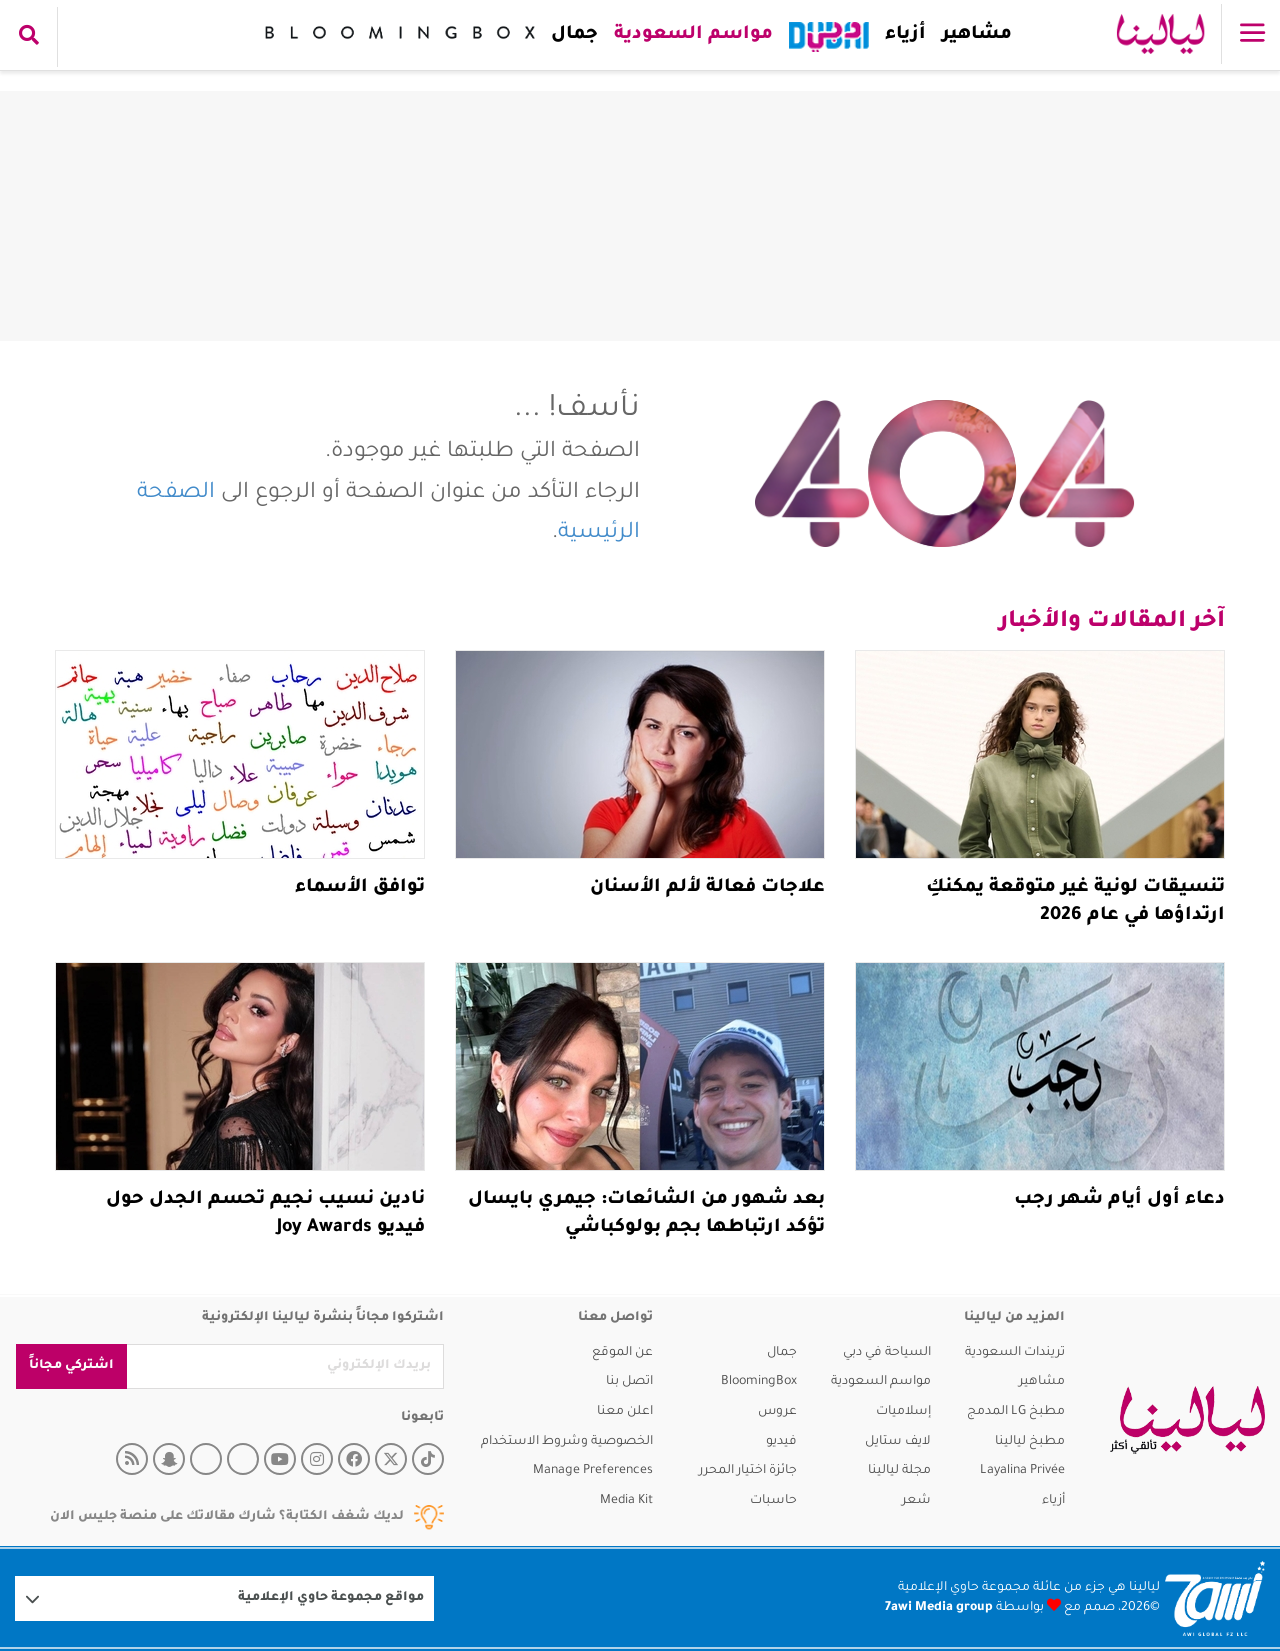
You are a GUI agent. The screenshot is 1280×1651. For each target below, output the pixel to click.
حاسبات (773, 1501)
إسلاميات (903, 1412)
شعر (916, 1501)
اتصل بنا (629, 1382)
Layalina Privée (1022, 1471)
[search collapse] (29, 37)
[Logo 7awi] (1215, 1598)
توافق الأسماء (360, 888)
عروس (777, 1412)
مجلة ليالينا (899, 1471)
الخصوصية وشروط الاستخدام (567, 1442)
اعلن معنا (625, 1412)
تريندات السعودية (1015, 1353)
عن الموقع (622, 1353)
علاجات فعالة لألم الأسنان (707, 888)
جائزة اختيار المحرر (748, 1471)
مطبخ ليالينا (1030, 1442)
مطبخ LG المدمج (1016, 1412)
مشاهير (973, 35)
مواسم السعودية (689, 35)
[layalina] (1187, 1420)
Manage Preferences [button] (593, 1471)
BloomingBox (759, 1382)
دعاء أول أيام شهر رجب (1119, 1200)
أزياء (901, 35)
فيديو (781, 1442)
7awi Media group (939, 1608)
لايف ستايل (898, 1442)
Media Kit (626, 1501)
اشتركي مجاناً (71, 1366)
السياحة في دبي (887, 1353)
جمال (570, 35)
